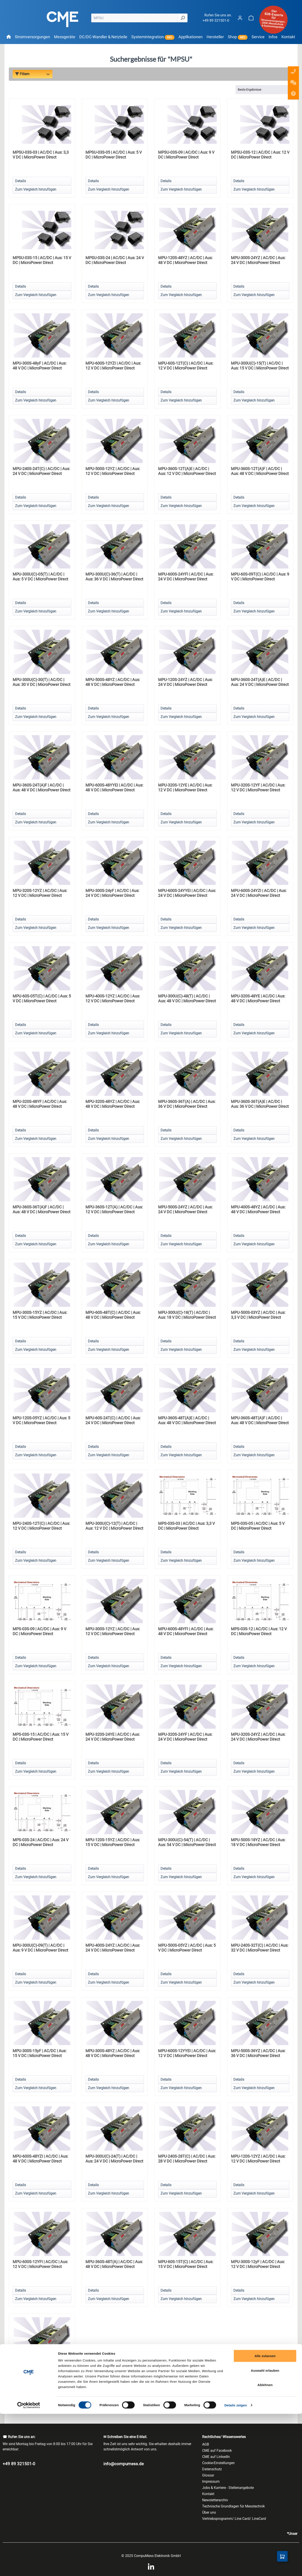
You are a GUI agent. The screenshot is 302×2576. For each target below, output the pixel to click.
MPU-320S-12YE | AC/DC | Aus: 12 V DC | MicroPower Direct (185, 787)
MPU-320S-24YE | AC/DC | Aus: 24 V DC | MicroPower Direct (112, 1737)
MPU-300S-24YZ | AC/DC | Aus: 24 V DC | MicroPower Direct (258, 260)
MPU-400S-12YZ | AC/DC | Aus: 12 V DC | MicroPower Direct (112, 998)
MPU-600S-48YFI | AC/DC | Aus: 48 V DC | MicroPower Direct (185, 1631)
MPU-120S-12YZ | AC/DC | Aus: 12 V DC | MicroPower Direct (258, 2158)
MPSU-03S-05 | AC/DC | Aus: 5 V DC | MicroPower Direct (113, 154)
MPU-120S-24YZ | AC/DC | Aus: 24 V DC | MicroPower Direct (185, 682)
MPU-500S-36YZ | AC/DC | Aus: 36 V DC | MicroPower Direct (258, 2053)
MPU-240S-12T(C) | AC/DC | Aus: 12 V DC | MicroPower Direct (41, 1526)
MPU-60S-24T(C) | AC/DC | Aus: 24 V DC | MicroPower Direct (113, 1420)
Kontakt (208, 2494)
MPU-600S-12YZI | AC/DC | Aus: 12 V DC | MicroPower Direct (113, 365)
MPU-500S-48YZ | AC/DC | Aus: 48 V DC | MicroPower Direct (112, 682)
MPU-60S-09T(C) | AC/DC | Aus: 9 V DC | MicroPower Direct (260, 576)
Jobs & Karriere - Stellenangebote (228, 2488)
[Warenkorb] (251, 17)
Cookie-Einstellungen (218, 2463)
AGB (205, 2444)
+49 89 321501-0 (216, 20)
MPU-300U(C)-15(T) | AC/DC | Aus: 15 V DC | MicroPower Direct (260, 365)
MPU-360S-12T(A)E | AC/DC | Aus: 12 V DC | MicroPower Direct (187, 471)
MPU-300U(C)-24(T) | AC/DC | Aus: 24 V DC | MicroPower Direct (114, 2158)
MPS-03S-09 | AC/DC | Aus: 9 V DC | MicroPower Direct (39, 1631)
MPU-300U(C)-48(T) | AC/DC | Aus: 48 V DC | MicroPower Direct (187, 998)
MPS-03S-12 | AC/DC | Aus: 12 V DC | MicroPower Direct (259, 1631)
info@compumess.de (123, 2463)
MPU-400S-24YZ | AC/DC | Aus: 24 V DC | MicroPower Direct (112, 1947)
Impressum (211, 2481)
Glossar (208, 2475)
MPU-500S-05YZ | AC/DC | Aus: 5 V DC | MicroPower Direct (187, 1947)
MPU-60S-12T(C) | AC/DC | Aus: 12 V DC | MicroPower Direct (185, 365)
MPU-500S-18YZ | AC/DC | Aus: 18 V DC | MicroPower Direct (258, 1842)
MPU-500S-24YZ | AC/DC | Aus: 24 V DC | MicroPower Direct (185, 1209)
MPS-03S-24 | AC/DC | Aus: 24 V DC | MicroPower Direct (40, 1842)
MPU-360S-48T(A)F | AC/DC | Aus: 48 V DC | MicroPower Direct (260, 1420)
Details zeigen (235, 2567)
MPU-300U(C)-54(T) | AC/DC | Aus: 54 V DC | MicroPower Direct (187, 1842)
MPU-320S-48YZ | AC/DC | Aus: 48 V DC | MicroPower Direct (112, 1104)
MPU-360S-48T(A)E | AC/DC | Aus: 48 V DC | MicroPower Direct (187, 1420)
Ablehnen (265, 2547)
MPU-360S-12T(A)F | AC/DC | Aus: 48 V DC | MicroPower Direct (260, 471)
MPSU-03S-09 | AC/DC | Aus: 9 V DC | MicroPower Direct (186, 154)
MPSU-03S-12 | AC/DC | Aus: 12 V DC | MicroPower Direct (260, 154)
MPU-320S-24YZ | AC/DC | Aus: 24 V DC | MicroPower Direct (258, 1737)
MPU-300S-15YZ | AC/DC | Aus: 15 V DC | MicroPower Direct (40, 1315)
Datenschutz (212, 2469)
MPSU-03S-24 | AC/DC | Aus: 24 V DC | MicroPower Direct (114, 260)
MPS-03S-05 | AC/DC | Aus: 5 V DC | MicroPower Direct (258, 1526)
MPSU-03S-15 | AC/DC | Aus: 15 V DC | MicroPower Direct (42, 260)
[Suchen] (183, 17)
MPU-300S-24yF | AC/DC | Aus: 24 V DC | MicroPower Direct (112, 893)
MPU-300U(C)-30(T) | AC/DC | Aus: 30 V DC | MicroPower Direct (41, 682)
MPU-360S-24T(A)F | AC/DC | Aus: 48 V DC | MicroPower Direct (41, 787)
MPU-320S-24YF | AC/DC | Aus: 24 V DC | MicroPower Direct (185, 1737)
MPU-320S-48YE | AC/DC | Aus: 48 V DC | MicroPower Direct (258, 998)
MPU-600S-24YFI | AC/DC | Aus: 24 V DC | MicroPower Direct (185, 576)
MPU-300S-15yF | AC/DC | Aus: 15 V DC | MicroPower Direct (39, 2053)
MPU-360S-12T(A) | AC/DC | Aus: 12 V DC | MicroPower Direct (114, 1209)
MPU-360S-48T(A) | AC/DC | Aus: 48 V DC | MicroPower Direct (114, 2264)
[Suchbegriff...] (134, 17)
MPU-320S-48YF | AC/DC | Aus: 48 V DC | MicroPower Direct (40, 1104)
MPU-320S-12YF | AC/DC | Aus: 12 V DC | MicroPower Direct (258, 787)
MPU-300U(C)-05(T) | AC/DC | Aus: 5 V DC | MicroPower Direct (40, 576)
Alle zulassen (264, 2518)
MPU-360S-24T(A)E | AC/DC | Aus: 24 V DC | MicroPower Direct (260, 682)
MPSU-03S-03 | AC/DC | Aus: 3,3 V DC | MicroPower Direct (41, 154)
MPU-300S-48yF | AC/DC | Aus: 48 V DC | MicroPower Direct (39, 365)
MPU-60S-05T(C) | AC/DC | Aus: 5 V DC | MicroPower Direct (42, 998)
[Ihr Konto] (240, 17)
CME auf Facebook (217, 2450)
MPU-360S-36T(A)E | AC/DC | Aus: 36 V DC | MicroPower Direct (260, 1104)
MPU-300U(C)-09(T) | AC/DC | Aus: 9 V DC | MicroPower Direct (40, 1947)
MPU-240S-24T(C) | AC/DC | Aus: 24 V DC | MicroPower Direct (41, 471)
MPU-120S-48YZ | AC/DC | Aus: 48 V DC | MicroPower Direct (185, 260)
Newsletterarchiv (215, 2500)
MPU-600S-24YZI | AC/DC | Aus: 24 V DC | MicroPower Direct (259, 893)
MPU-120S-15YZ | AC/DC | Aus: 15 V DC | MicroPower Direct (112, 1842)
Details (20, 181)
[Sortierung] (264, 89)
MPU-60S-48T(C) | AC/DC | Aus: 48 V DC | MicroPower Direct (113, 1315)
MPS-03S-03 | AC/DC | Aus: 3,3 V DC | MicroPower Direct (186, 1526)
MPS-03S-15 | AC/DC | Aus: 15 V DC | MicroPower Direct (40, 1737)
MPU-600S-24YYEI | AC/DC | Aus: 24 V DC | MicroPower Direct (187, 893)
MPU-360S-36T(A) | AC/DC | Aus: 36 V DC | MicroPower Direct (186, 1104)
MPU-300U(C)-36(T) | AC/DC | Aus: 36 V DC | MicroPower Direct (114, 576)
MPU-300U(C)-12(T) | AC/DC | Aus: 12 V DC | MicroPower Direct (114, 1526)
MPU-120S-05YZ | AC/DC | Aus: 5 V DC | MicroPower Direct (41, 1420)
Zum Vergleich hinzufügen (35, 189)
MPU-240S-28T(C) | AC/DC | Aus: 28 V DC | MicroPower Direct (186, 2158)
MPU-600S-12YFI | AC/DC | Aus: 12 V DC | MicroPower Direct (40, 2264)
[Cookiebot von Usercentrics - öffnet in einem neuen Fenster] (28, 2567)
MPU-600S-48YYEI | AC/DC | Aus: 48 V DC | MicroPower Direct (114, 787)
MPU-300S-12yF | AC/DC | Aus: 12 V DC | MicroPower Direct (258, 2264)
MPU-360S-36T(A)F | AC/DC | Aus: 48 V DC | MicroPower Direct (41, 1209)
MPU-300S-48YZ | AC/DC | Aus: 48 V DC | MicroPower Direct (112, 2053)
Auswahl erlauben (265, 2532)
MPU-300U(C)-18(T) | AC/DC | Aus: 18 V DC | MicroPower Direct (187, 1315)
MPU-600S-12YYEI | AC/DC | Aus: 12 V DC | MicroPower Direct (187, 2053)
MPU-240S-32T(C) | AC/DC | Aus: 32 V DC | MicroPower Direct (259, 1947)
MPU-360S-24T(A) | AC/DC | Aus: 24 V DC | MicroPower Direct (41, 2369)
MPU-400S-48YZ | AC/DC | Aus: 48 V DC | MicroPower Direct (258, 1209)
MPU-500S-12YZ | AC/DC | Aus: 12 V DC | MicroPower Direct (112, 471)
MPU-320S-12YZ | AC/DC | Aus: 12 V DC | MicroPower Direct (40, 893)
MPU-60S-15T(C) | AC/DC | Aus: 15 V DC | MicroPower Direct (185, 2264)
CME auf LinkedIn (216, 2457)
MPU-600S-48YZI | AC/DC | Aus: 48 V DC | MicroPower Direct (40, 2158)
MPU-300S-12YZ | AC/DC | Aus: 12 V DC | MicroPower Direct (112, 1631)
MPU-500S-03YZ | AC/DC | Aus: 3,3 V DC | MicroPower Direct (258, 1315)
